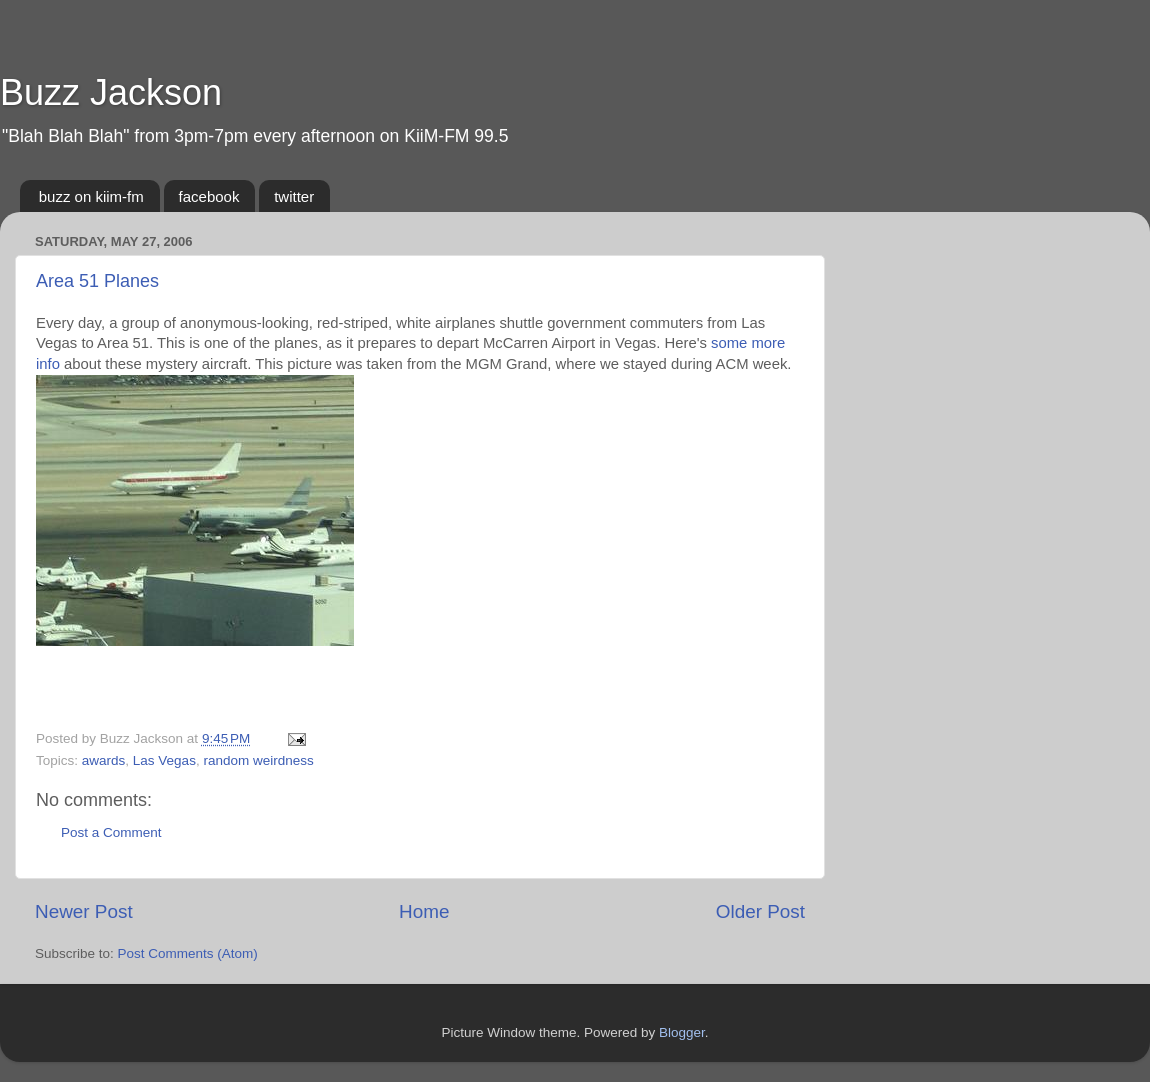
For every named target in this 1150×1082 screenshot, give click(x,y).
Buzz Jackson (111, 92)
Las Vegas (164, 760)
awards (104, 760)
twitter (294, 196)
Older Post (760, 911)
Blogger (682, 1032)
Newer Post (84, 911)
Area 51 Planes (97, 281)
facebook (209, 196)
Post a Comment (111, 832)
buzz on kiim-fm (91, 196)
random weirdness (258, 760)
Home (424, 911)
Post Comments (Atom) (188, 953)
